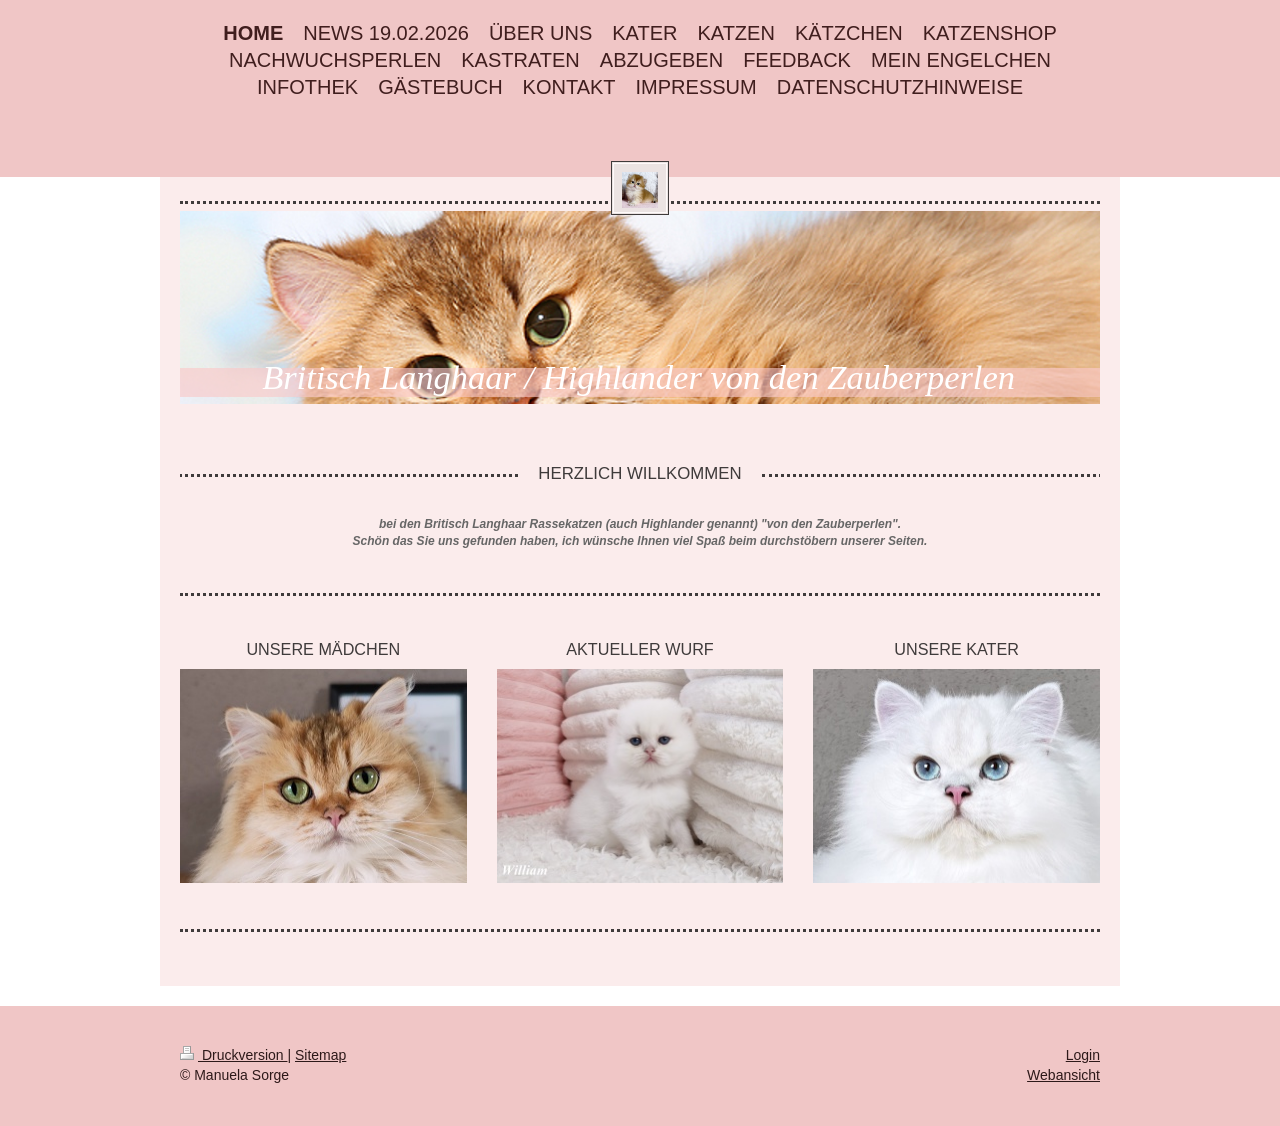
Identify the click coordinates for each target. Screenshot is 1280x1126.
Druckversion (233, 1055)
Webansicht (1063, 1075)
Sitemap (320, 1055)
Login (1083, 1055)
